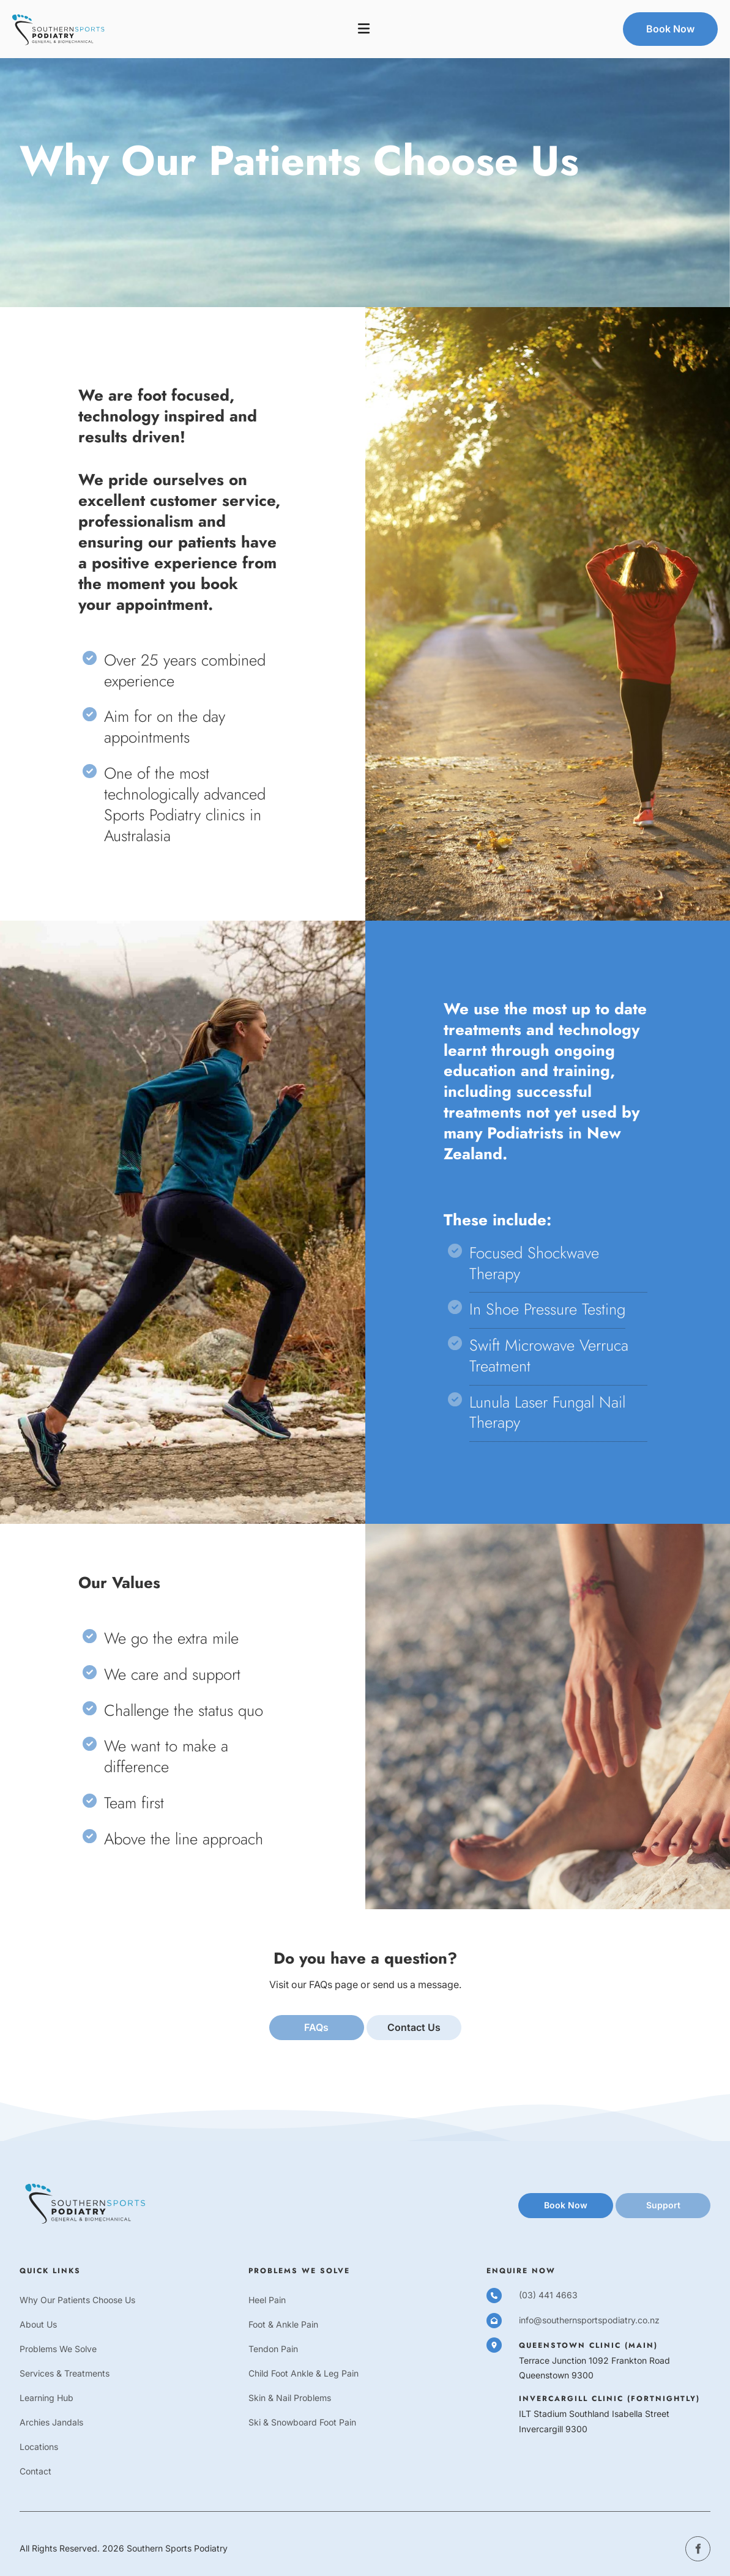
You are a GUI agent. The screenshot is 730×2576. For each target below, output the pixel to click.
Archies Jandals (51, 2423)
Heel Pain (267, 2300)
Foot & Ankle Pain (283, 2325)
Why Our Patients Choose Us (77, 2300)
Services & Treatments (65, 2374)
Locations (39, 2447)
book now (540, 2200)
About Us (38, 2325)
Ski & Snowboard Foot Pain (302, 2423)
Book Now (647, 19)
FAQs (316, 2022)
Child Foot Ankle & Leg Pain (303, 2374)
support (633, 2200)
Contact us (414, 2022)
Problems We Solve (58, 2349)
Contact (35, 2472)
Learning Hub (46, 2398)
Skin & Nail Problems (289, 2398)
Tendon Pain (273, 2349)
